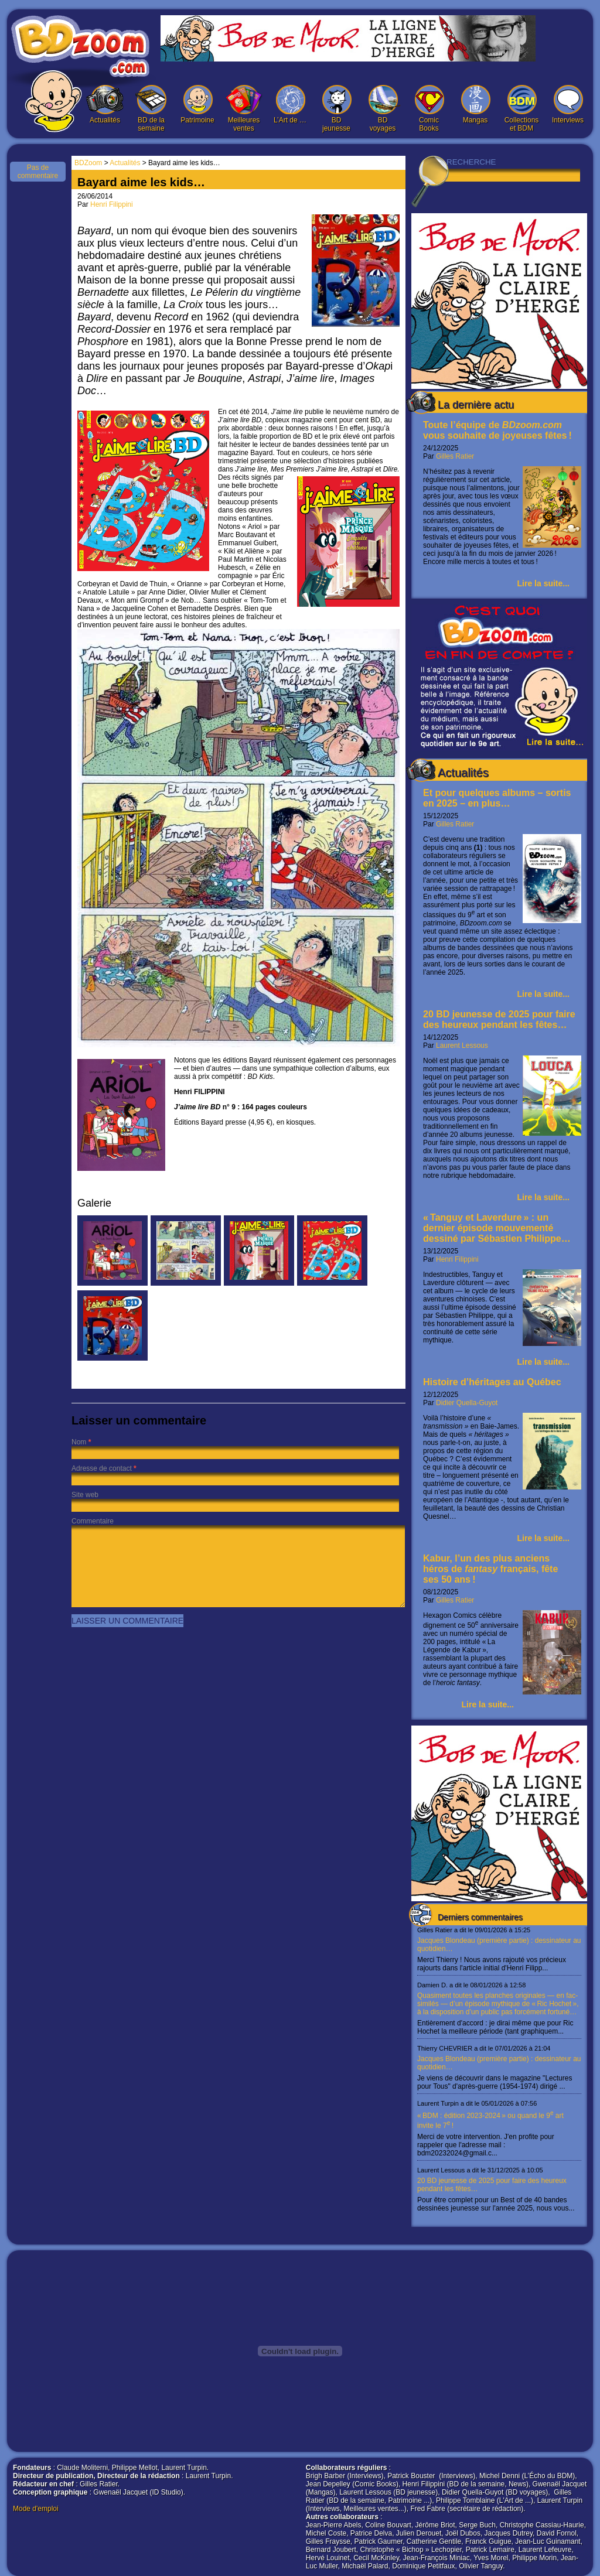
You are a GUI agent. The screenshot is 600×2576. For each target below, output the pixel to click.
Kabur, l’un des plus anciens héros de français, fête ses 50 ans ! (490, 1568)
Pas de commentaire (38, 171)
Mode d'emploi (36, 2509)
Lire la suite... (543, 583)
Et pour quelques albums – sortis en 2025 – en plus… (497, 798)
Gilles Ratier (455, 456)
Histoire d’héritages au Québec (492, 1382)
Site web (84, 1495)
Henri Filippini (457, 1259)
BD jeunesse (336, 108)
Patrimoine (197, 104)
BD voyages (382, 108)
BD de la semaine (151, 108)
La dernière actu (476, 405)
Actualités (105, 104)
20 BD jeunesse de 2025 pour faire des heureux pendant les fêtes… (499, 1019)
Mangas (475, 104)
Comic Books (429, 108)
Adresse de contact (101, 1468)
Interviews (568, 104)
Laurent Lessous (462, 1045)
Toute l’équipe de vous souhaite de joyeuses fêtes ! (497, 430)
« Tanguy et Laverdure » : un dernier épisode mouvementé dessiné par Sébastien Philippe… (497, 1227)
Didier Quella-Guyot (466, 1403)
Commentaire (92, 1521)
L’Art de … (290, 104)
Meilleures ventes (243, 108)
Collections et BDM (521, 108)
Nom (78, 1442)
